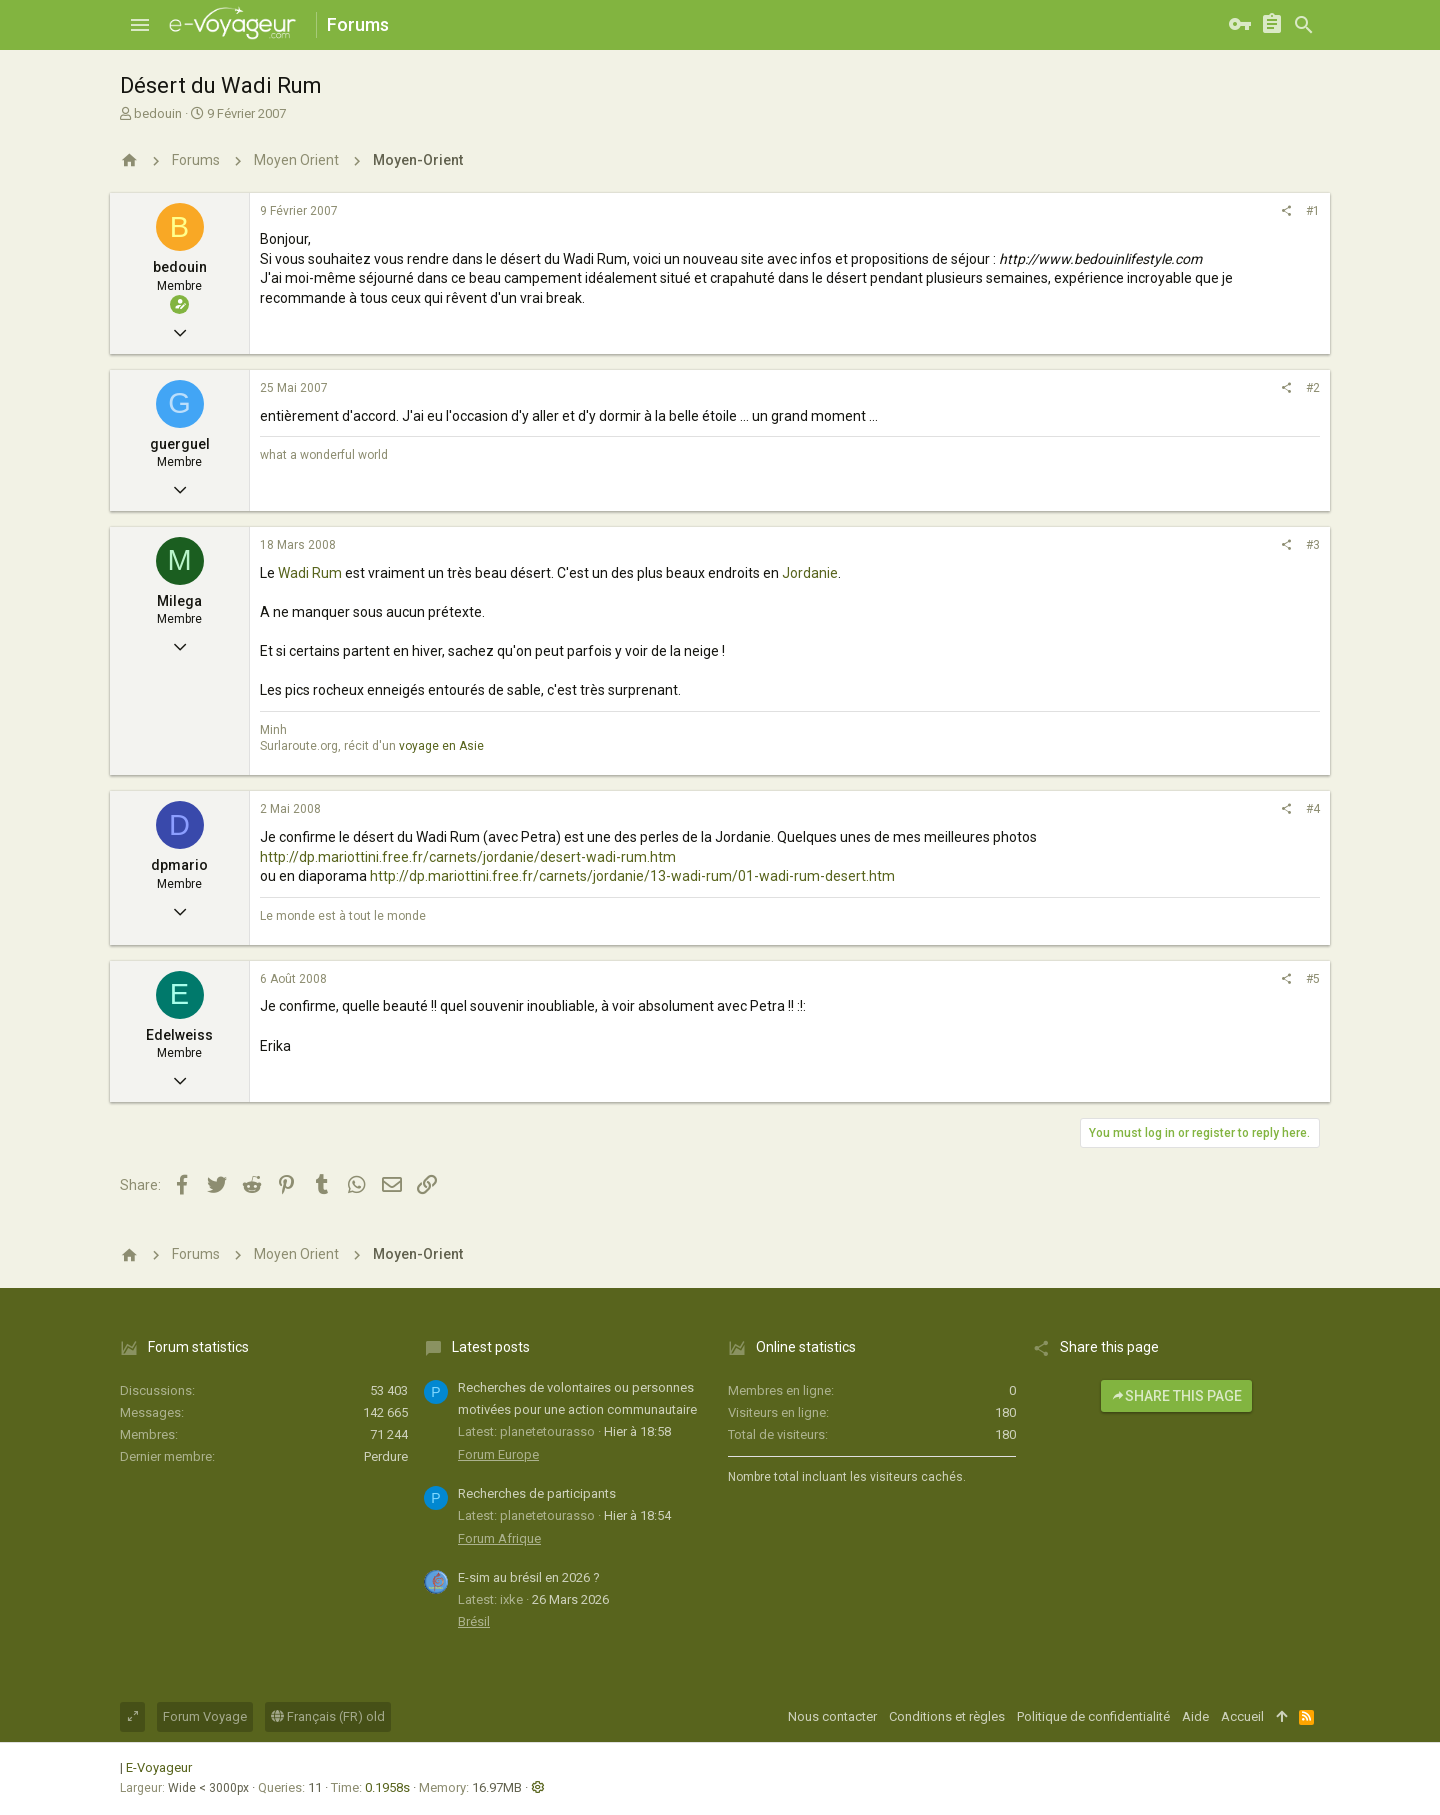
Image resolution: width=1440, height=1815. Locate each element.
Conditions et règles (947, 1716)
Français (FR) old (328, 1716)
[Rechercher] (1304, 25)
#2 (1313, 388)
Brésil (474, 1621)
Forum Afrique (499, 1538)
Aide (1195, 1716)
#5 (1313, 979)
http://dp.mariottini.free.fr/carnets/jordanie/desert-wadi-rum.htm (468, 857)
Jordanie (810, 573)
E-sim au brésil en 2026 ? (529, 1577)
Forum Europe (498, 1454)
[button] (140, 25)
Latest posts (491, 1347)
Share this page (1176, 1396)
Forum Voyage (205, 1716)
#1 (1313, 211)
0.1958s (387, 1787)
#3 (1313, 545)
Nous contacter (832, 1716)
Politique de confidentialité (1093, 1716)
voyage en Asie (441, 746)
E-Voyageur (159, 1767)
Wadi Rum (310, 573)
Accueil (1242, 1716)
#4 (1313, 809)
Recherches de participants (537, 1493)
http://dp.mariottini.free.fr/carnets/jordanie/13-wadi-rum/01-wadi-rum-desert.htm (632, 876)
